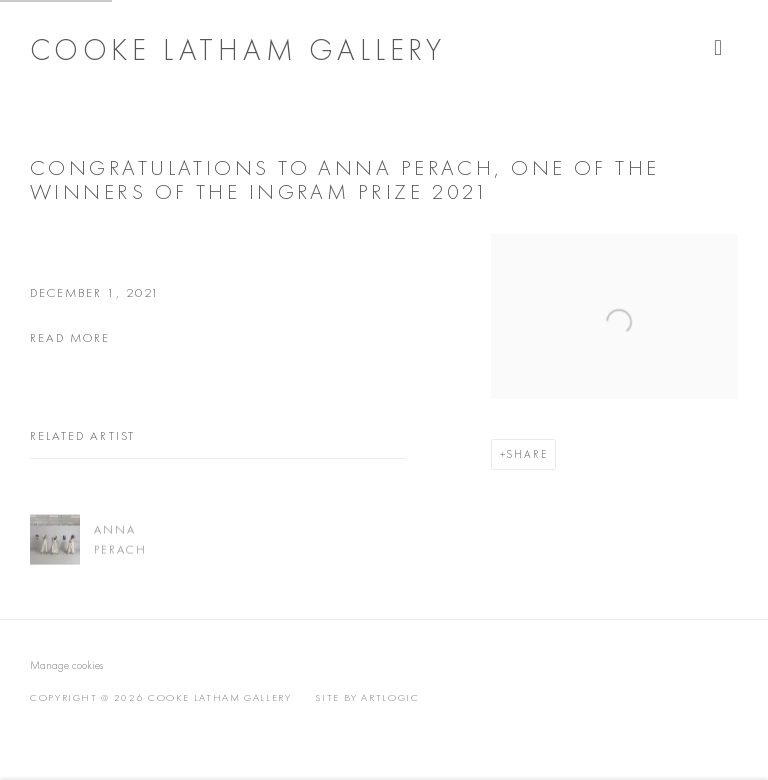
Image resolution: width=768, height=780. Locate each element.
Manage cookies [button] (66, 665)
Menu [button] (723, 48)
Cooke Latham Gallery (238, 50)
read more (70, 337)
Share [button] (526, 454)
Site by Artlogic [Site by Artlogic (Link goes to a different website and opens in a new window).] (367, 697)
